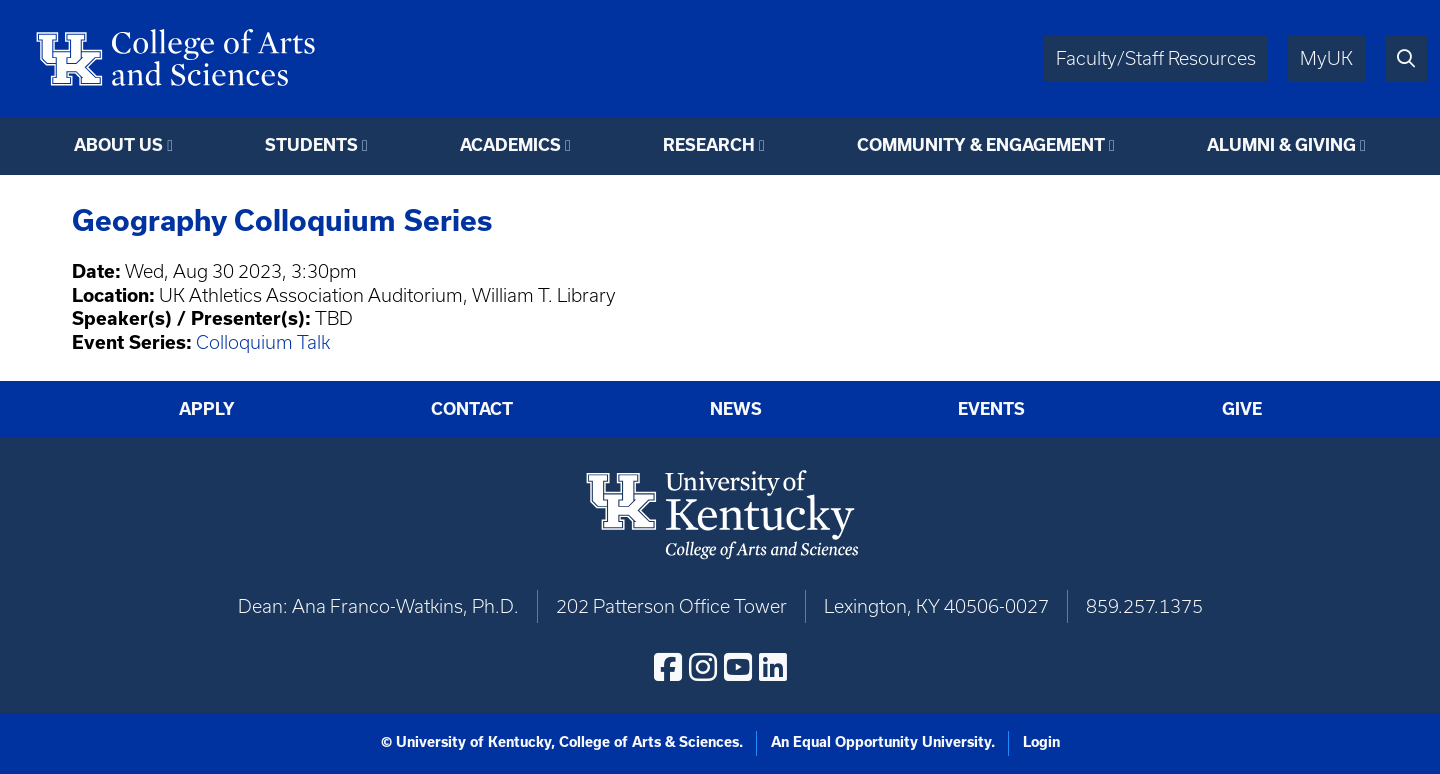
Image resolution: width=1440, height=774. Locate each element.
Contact (472, 408)
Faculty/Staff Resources (1156, 58)
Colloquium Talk (263, 342)
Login (1041, 742)
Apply (207, 408)
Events (991, 408)
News (736, 408)
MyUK (1326, 58)
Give (1242, 408)
